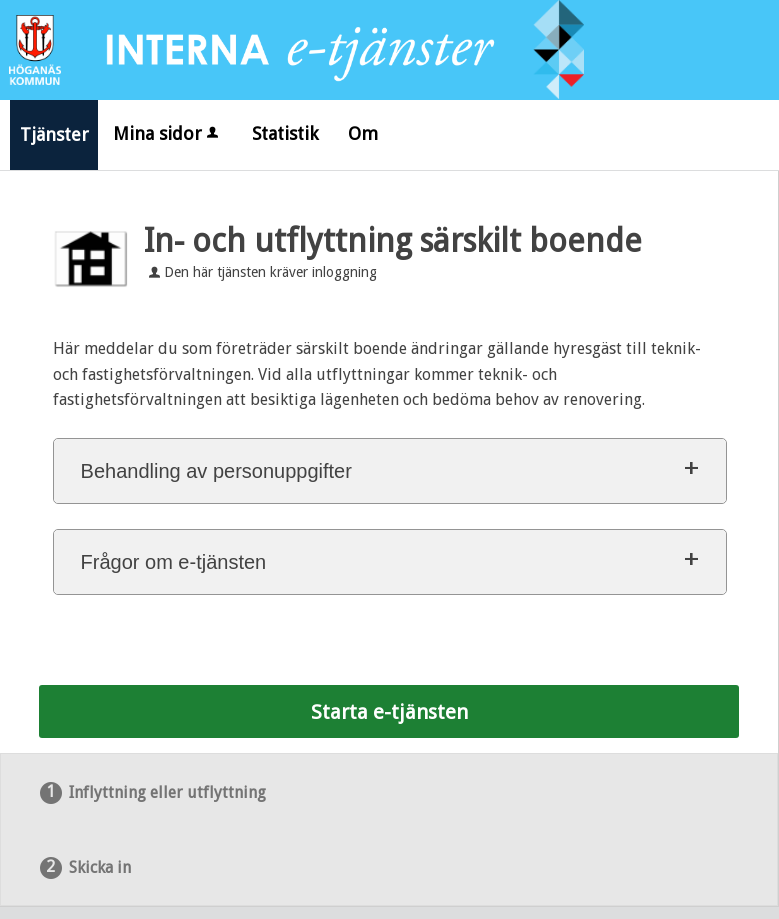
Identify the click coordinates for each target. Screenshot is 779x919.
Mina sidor (167, 133)
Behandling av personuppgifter (216, 471)
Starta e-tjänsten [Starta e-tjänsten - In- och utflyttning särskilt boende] (389, 712)
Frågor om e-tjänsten (174, 562)
